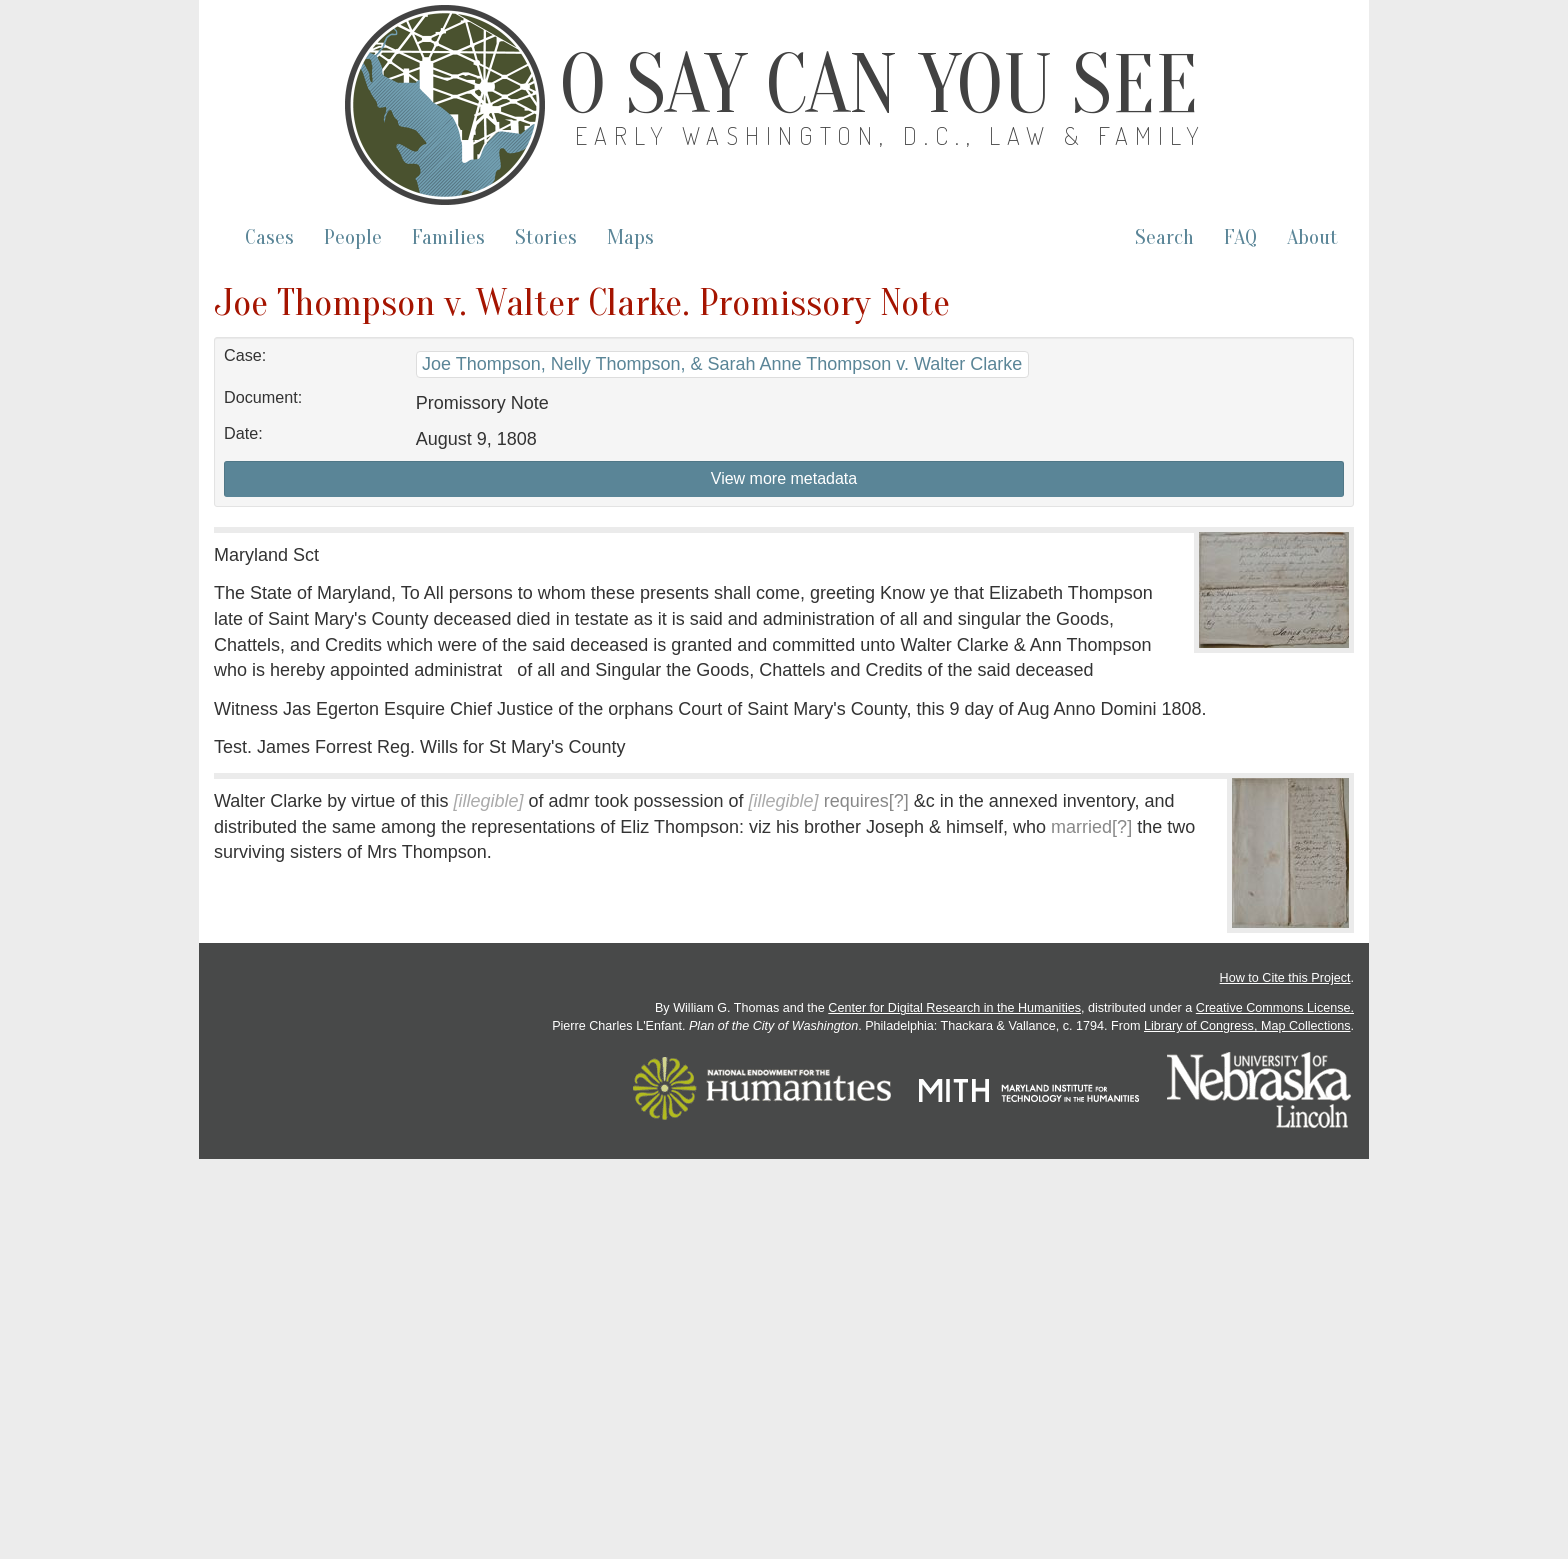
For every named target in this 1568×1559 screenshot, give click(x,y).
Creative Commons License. (1275, 1008)
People (353, 237)
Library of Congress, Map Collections (1247, 1026)
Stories (546, 237)
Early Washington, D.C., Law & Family (891, 135)
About (1312, 237)
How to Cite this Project (1285, 978)
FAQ (1240, 237)
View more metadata (784, 478)
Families (448, 237)
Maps (630, 237)
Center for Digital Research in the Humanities (954, 1008)
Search (1164, 237)
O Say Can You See (879, 85)
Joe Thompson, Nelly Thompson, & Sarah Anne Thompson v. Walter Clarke (722, 364)
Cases (269, 237)
